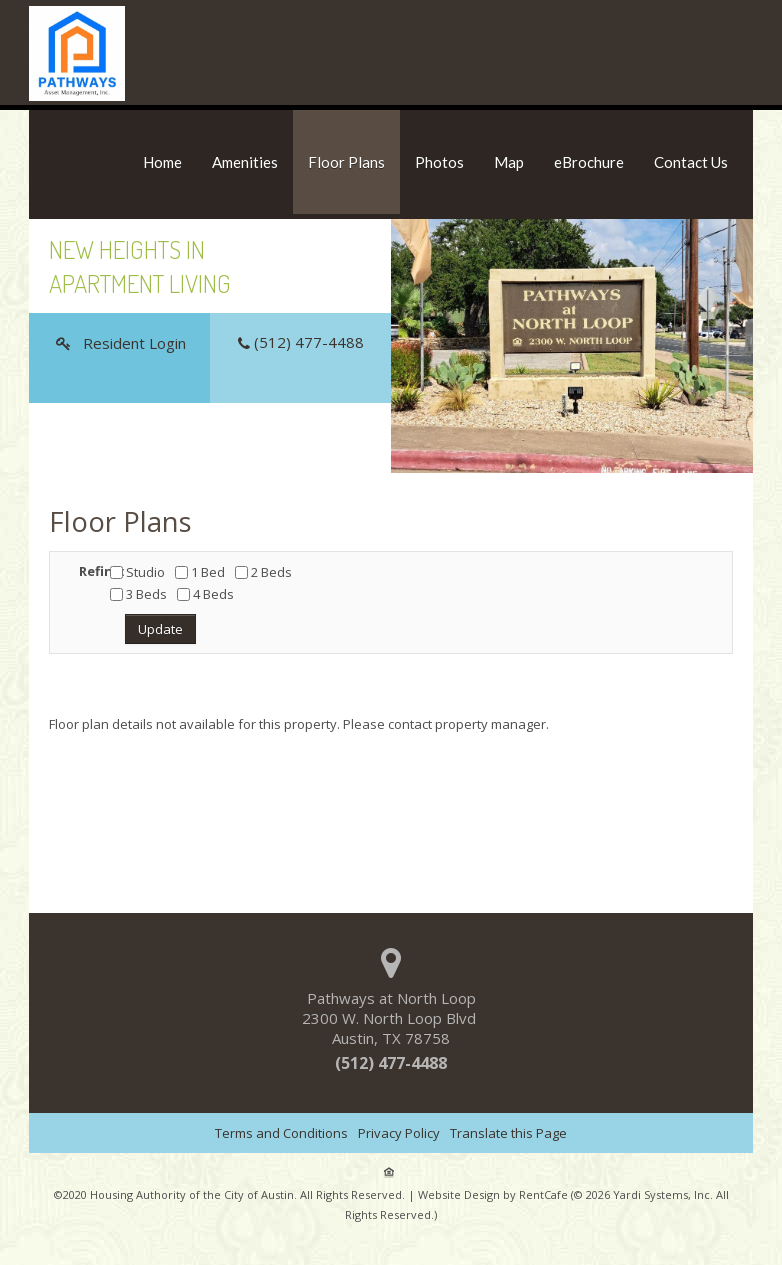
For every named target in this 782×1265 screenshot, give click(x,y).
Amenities (245, 162)
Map (509, 162)
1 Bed (200, 572)
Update (160, 629)
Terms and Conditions (281, 1133)
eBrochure (589, 162)
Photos (439, 162)
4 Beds (205, 594)
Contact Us (691, 162)
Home (162, 162)
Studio (137, 572)
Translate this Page (508, 1133)
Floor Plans (346, 162)
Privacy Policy (399, 1133)
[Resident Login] (119, 343)
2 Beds (263, 572)
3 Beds (138, 594)
